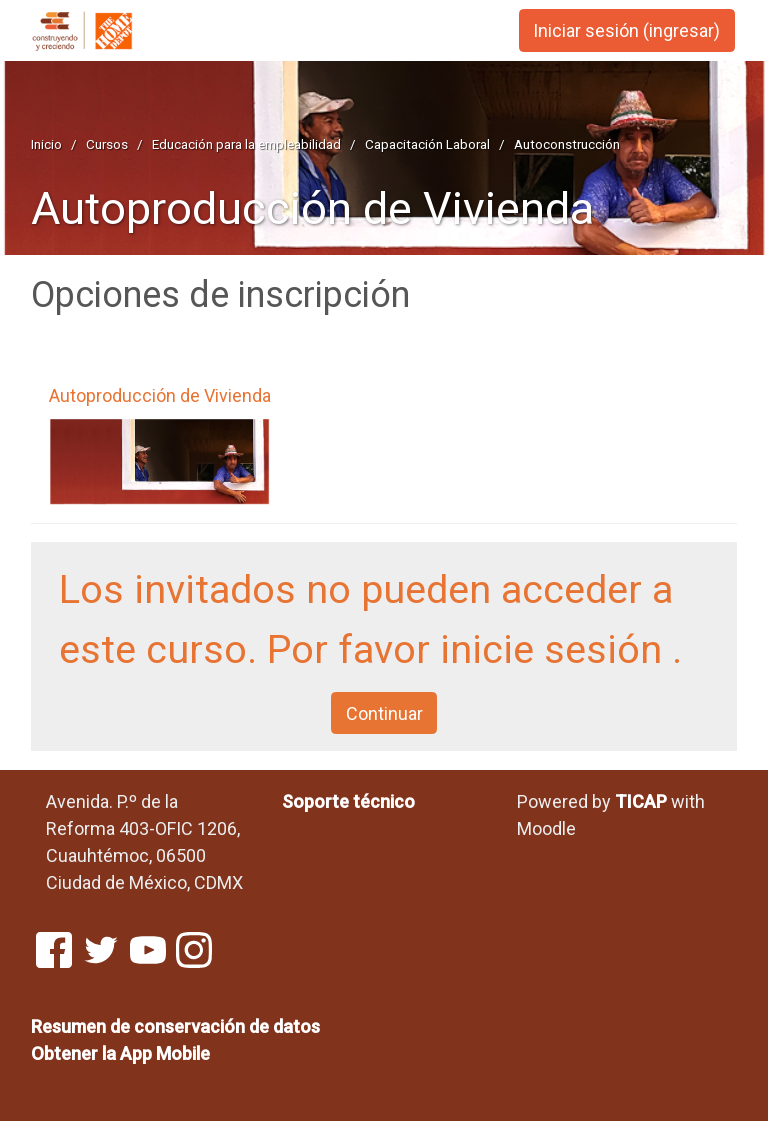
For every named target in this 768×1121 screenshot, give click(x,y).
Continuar (384, 713)
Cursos (107, 144)
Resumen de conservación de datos (175, 1026)
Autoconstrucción (567, 144)
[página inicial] (101, 31)
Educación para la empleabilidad (246, 144)
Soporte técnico (348, 801)
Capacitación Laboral (427, 144)
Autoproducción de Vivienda (312, 208)
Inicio (46, 144)
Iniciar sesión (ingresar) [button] (626, 30)
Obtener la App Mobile (120, 1053)
